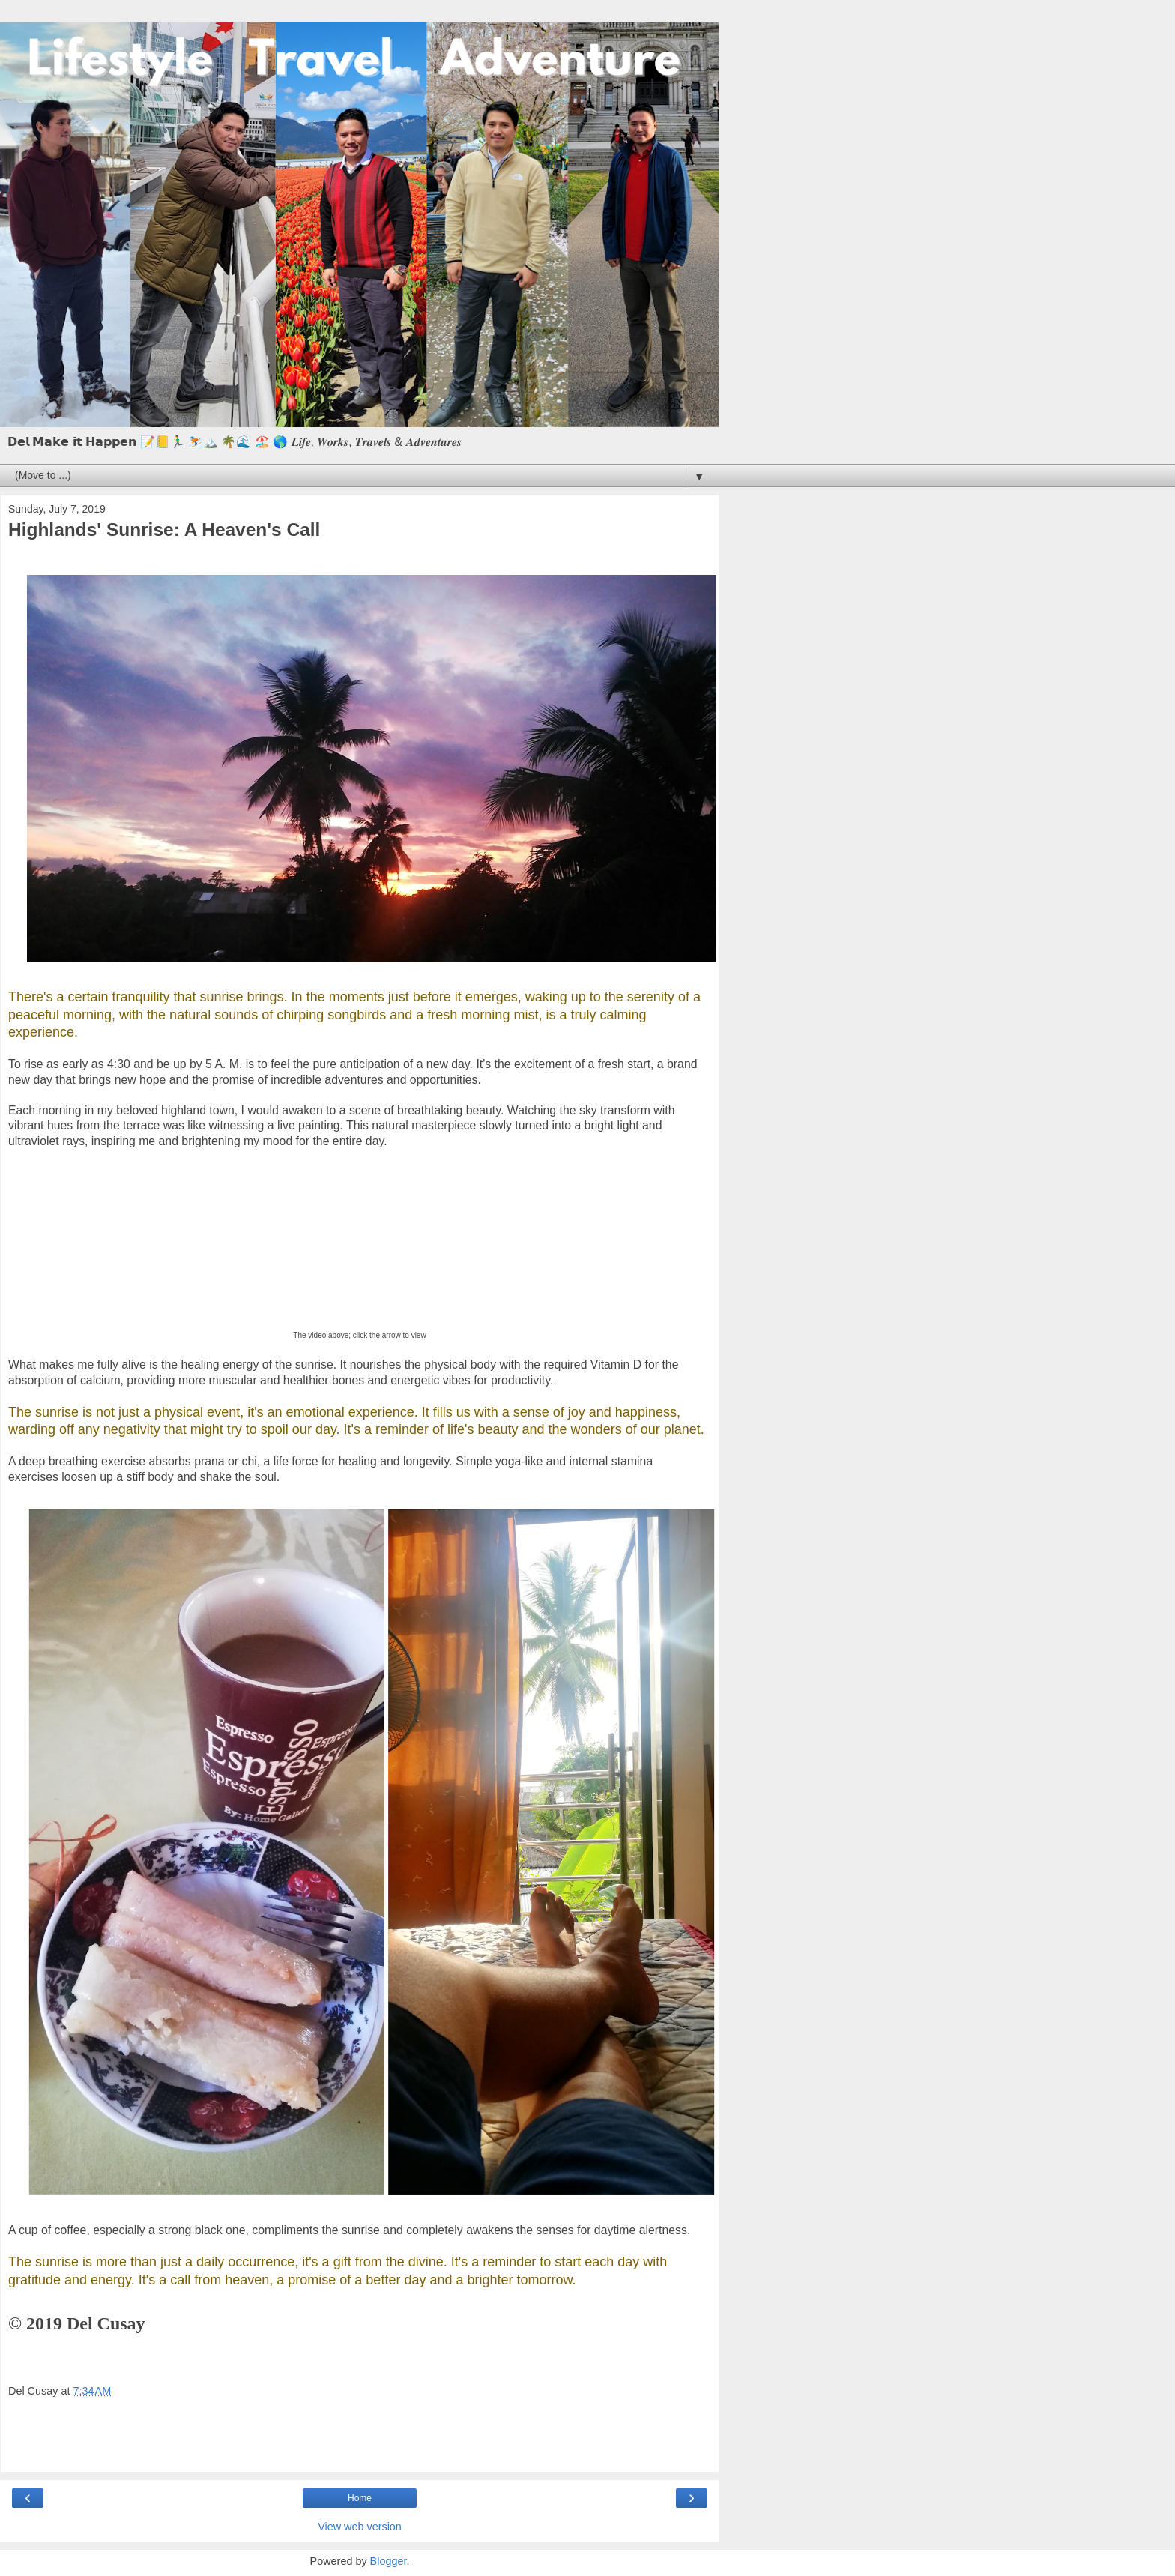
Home (360, 2498)
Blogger (388, 2561)
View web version (360, 2527)
